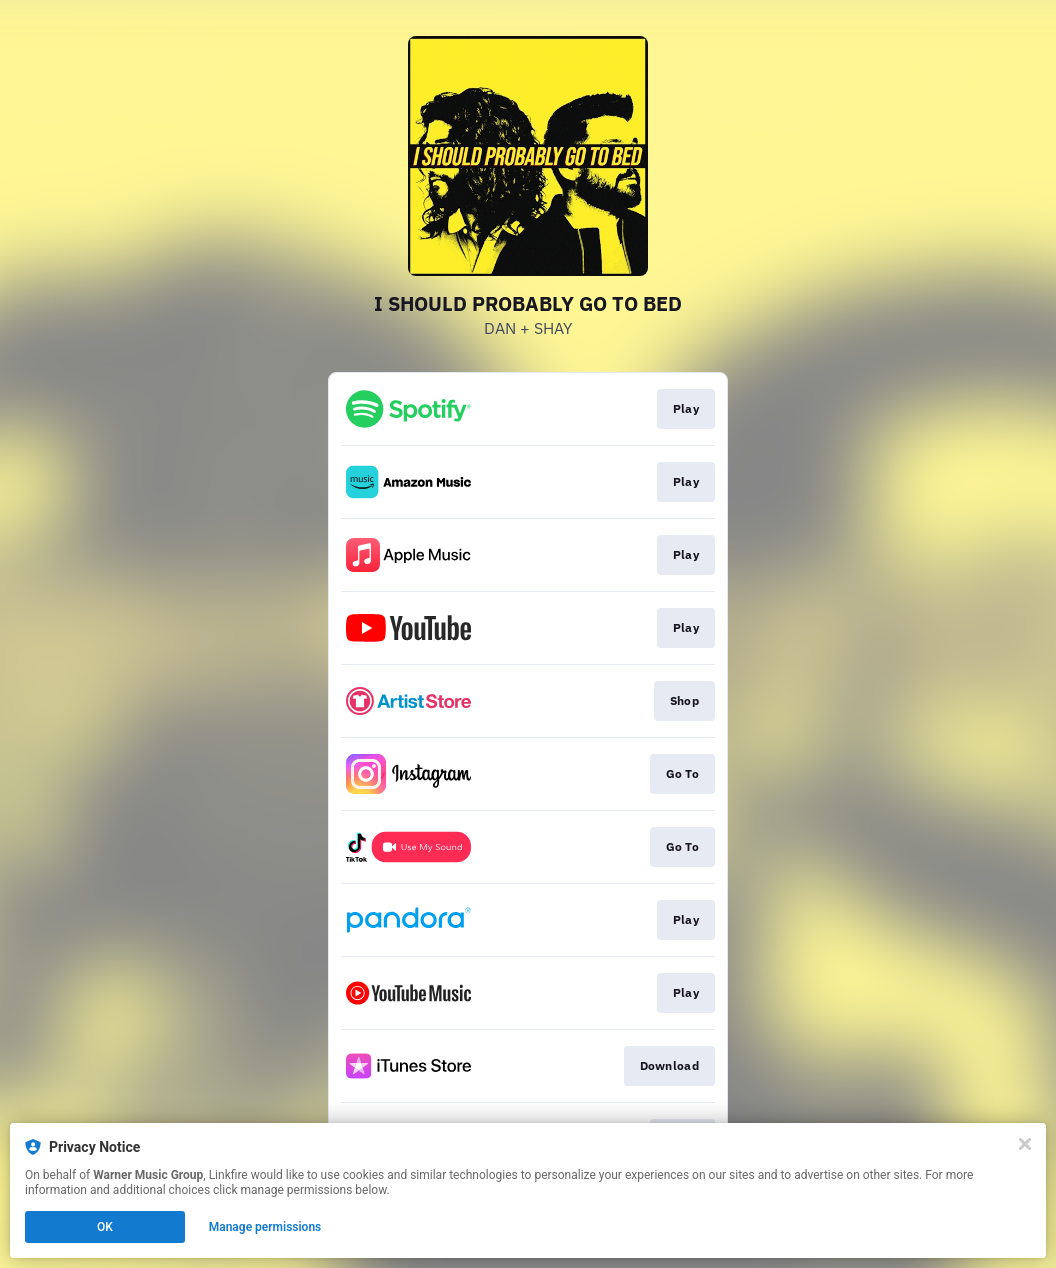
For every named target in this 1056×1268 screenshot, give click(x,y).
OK (105, 1227)
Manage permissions (265, 1227)
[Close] (1025, 1144)
